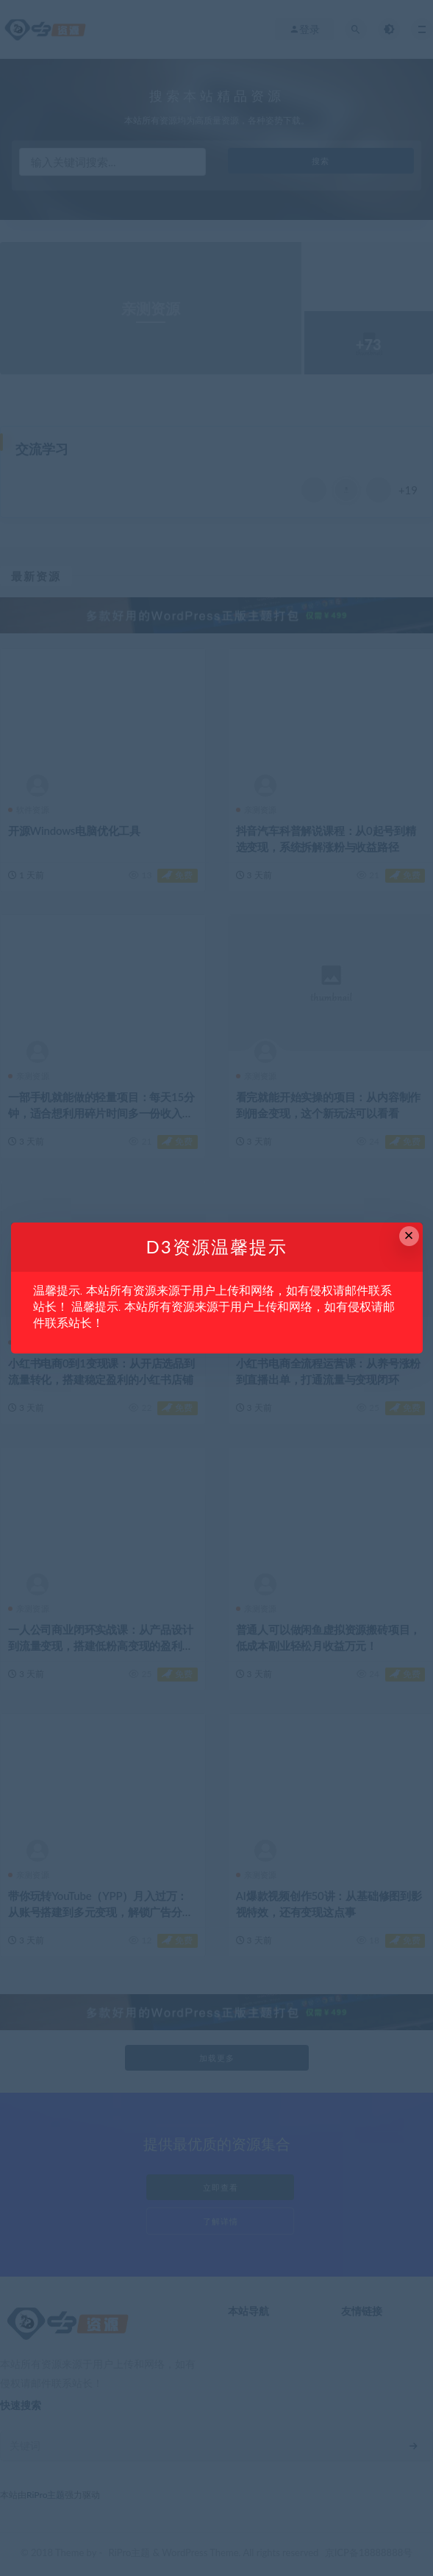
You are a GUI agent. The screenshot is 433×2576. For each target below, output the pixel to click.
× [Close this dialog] (409, 1235)
